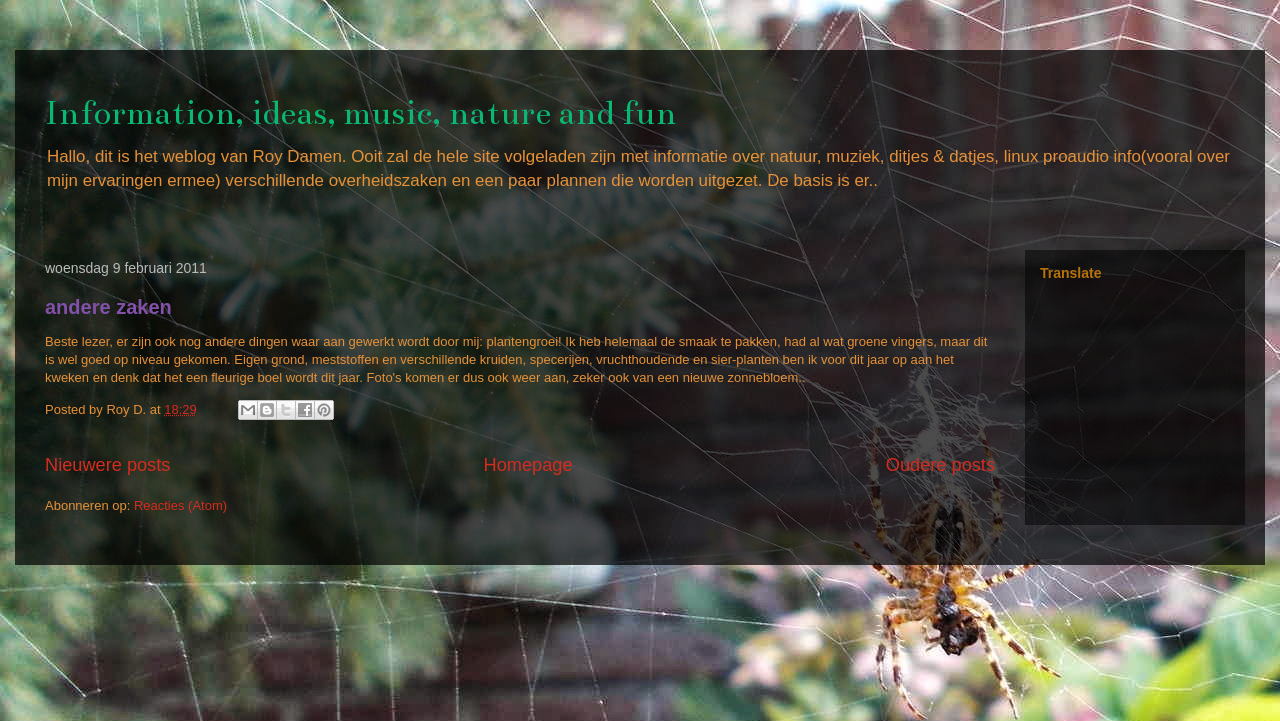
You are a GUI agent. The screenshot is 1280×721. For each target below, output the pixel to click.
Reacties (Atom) (180, 505)
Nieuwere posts (107, 465)
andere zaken (108, 307)
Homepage (528, 465)
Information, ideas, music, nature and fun (360, 113)
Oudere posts (940, 465)
